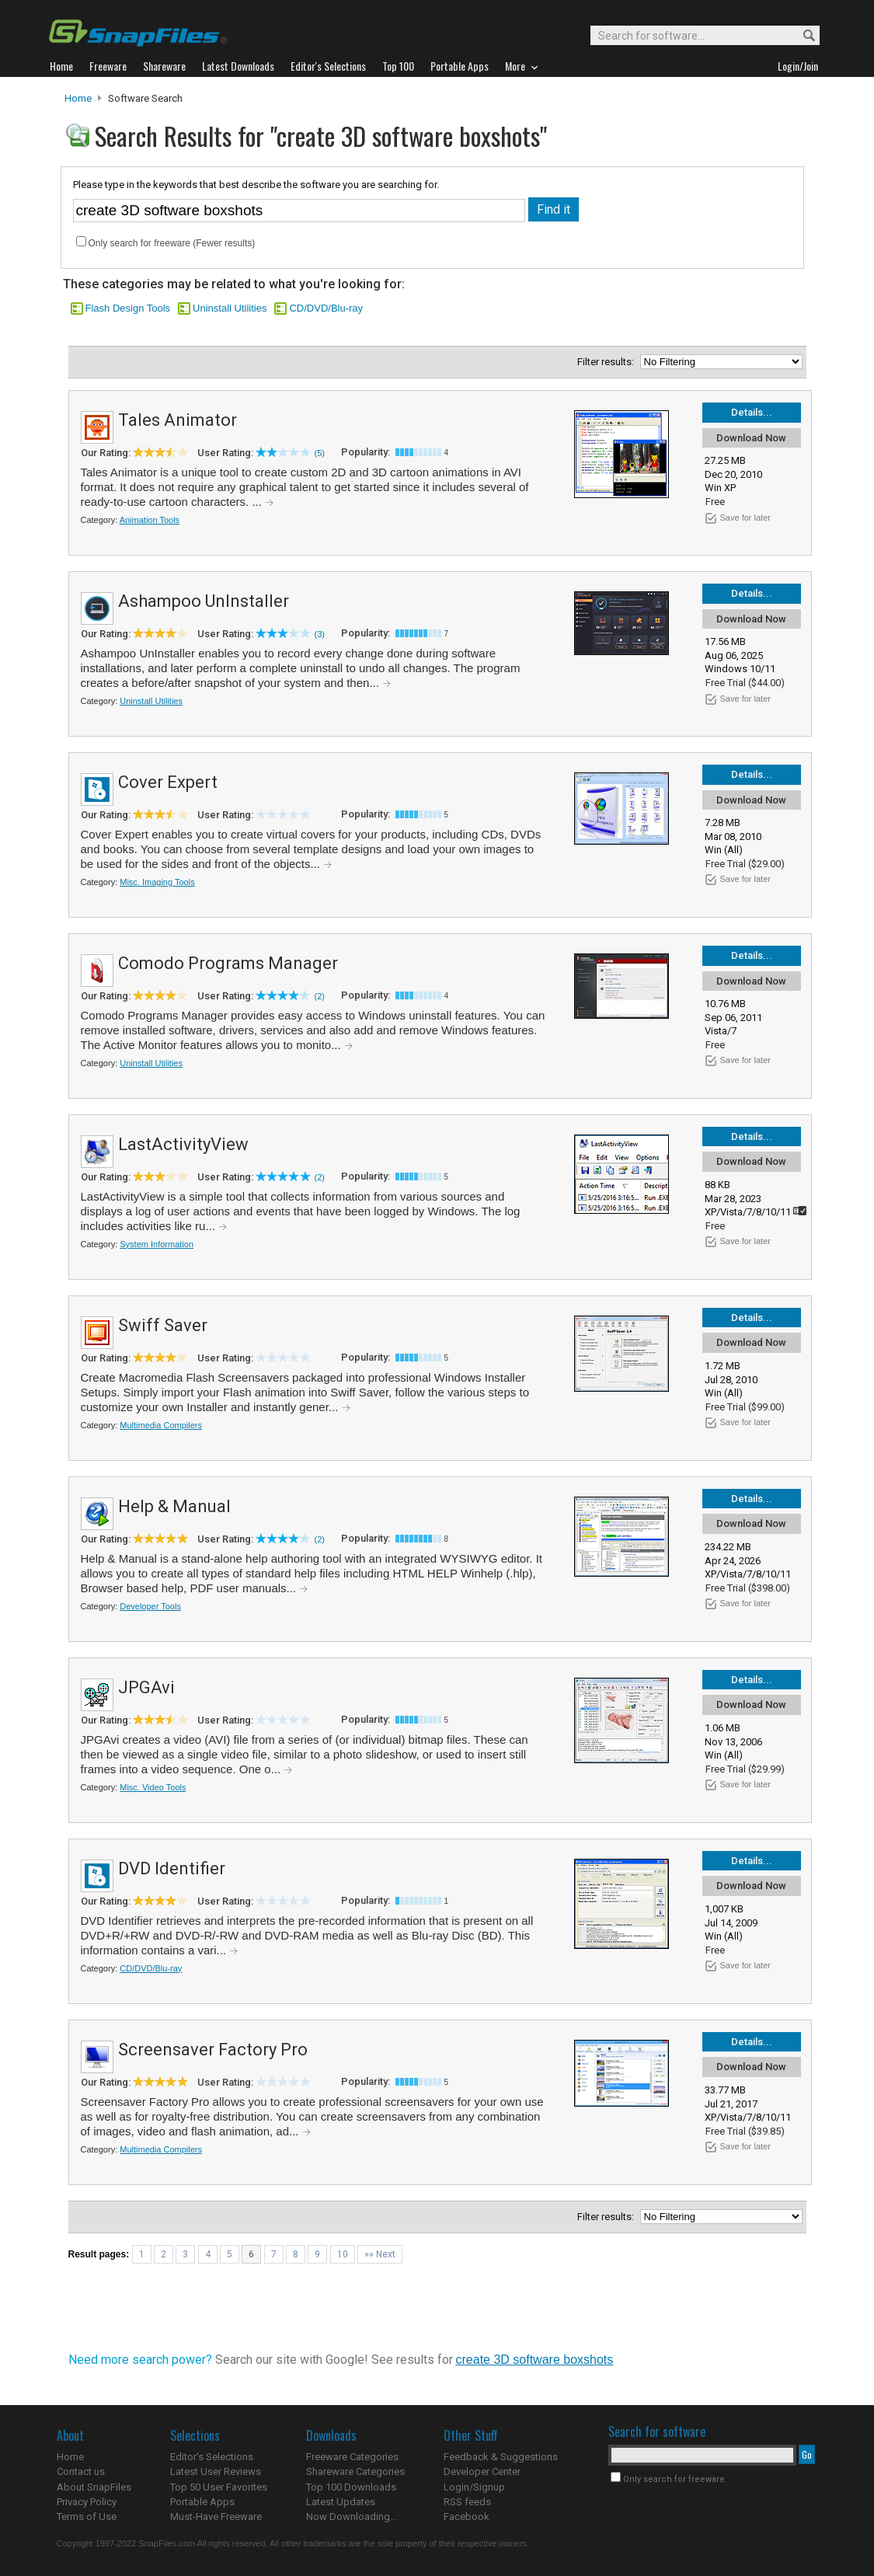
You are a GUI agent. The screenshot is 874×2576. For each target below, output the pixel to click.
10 (342, 2254)
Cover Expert (168, 782)
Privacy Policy (87, 2502)
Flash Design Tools (128, 308)
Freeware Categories (352, 2457)
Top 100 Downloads (351, 2487)
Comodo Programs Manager (228, 963)
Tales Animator (177, 420)
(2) (320, 996)
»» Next (379, 2254)
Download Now (751, 438)
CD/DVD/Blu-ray (326, 308)
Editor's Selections (211, 2457)
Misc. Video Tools (153, 1787)
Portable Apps (202, 2502)
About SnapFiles (94, 2487)
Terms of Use (87, 2516)
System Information (156, 1244)
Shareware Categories (355, 2471)
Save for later (745, 517)
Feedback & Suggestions (501, 2457)
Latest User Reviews (215, 2471)
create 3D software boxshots (535, 2359)
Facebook (466, 2516)
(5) (320, 453)
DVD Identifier (171, 1868)
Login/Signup (474, 2487)
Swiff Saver (162, 1325)
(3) (320, 634)
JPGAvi (146, 1687)
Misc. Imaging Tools (157, 882)
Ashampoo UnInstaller (203, 601)
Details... (751, 412)
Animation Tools (149, 520)
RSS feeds (467, 2502)
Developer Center (482, 2471)
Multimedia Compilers (161, 1425)
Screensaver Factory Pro (213, 2049)
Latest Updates (340, 2502)
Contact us (81, 2471)
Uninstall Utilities (229, 308)
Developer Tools (150, 1606)
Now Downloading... (351, 2516)
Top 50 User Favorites (218, 2487)
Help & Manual (174, 1506)
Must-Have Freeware (216, 2516)
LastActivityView (183, 1144)
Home (78, 98)
